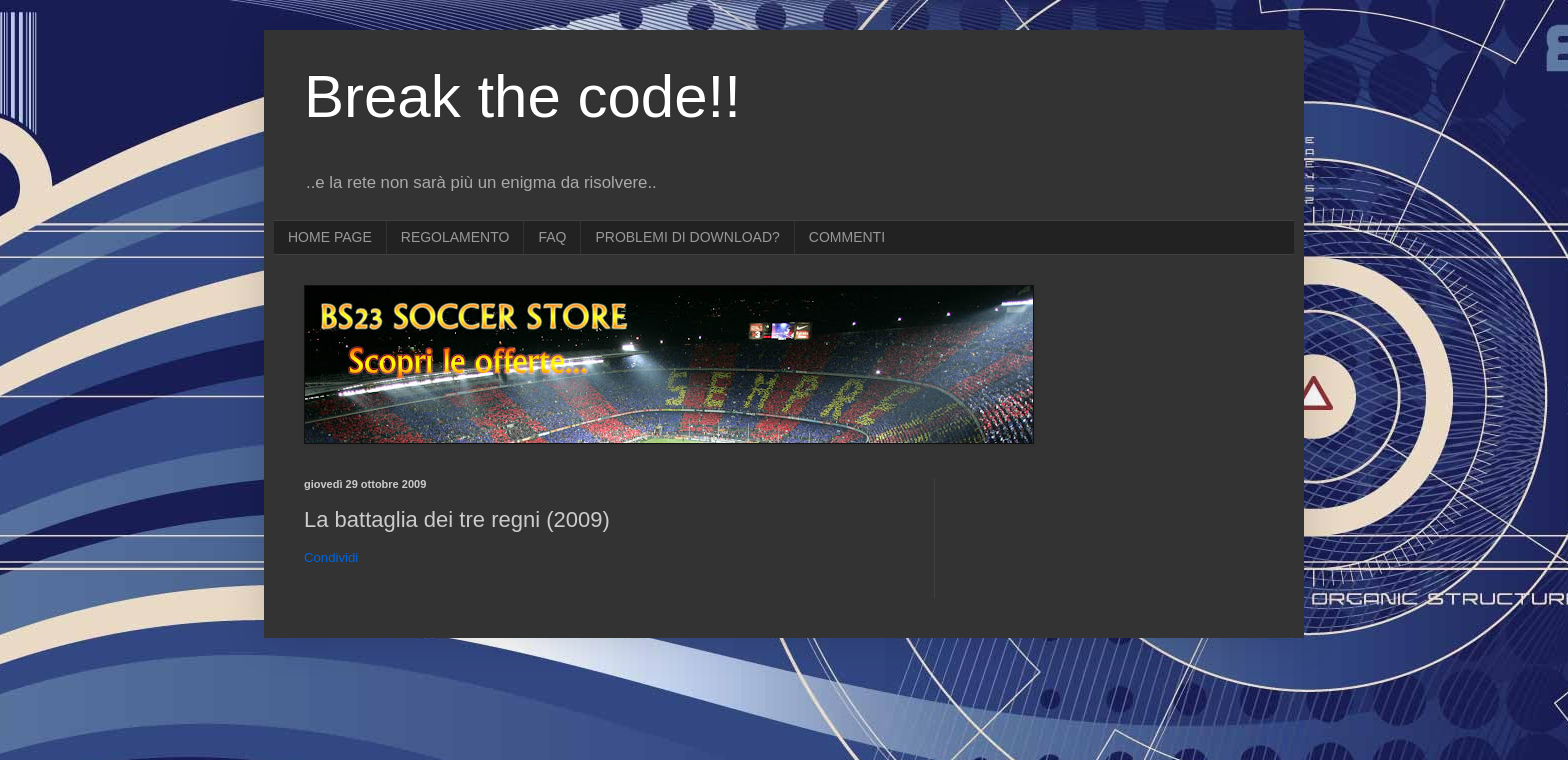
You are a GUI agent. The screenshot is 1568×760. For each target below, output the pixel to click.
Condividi (331, 557)
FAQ (552, 237)
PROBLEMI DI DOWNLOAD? (687, 237)
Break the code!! (522, 96)
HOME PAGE (330, 237)
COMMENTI (847, 237)
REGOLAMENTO (455, 237)
